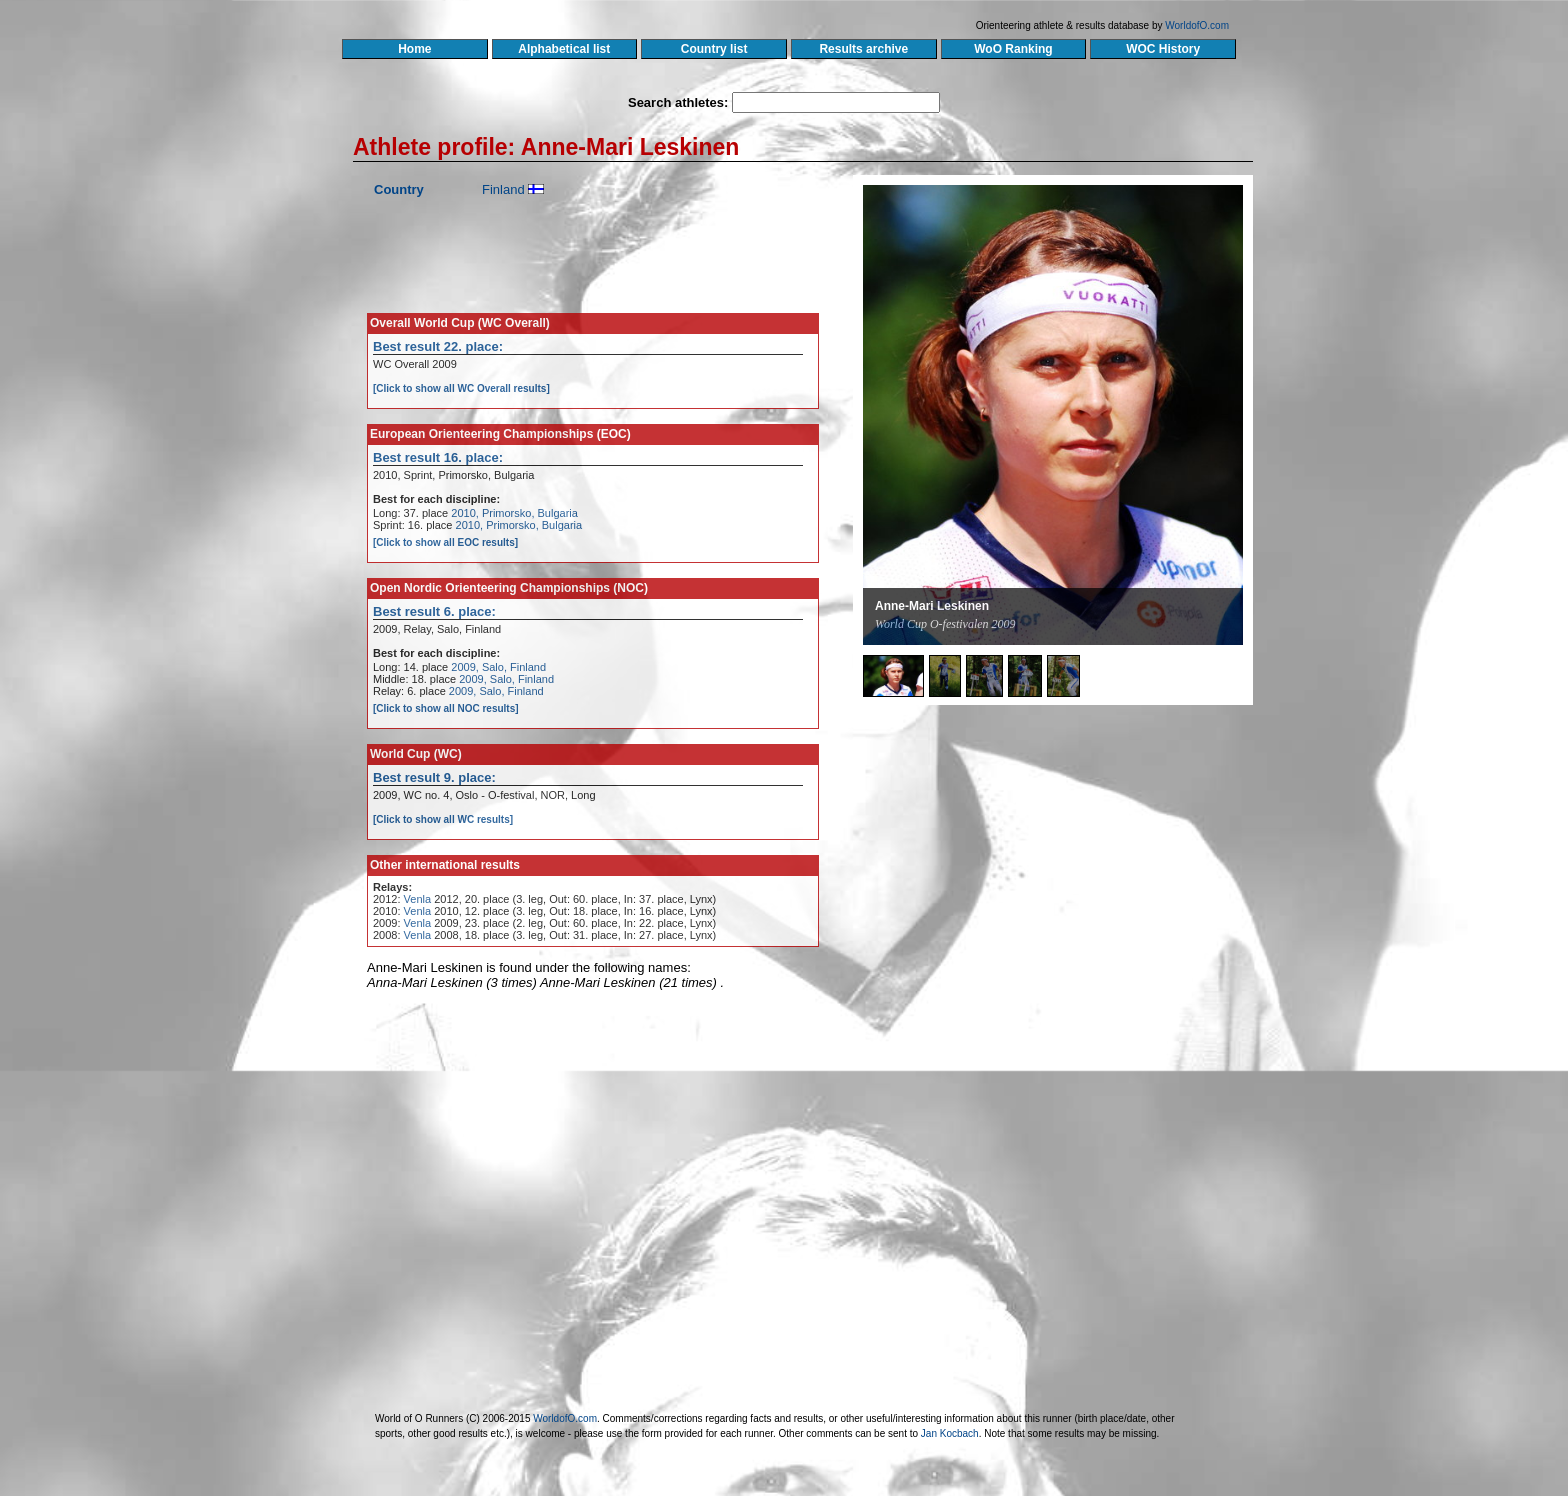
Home (414, 49)
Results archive (864, 49)
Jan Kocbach (950, 1433)
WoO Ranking (1014, 49)
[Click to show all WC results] (443, 819)
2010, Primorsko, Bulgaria (514, 513)
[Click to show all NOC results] (446, 708)
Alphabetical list (564, 49)
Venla (418, 899)
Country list (714, 49)
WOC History (1162, 49)
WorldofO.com (1197, 25)
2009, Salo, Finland (498, 667)
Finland (503, 189)
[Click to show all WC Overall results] (461, 388)
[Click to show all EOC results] (445, 542)
